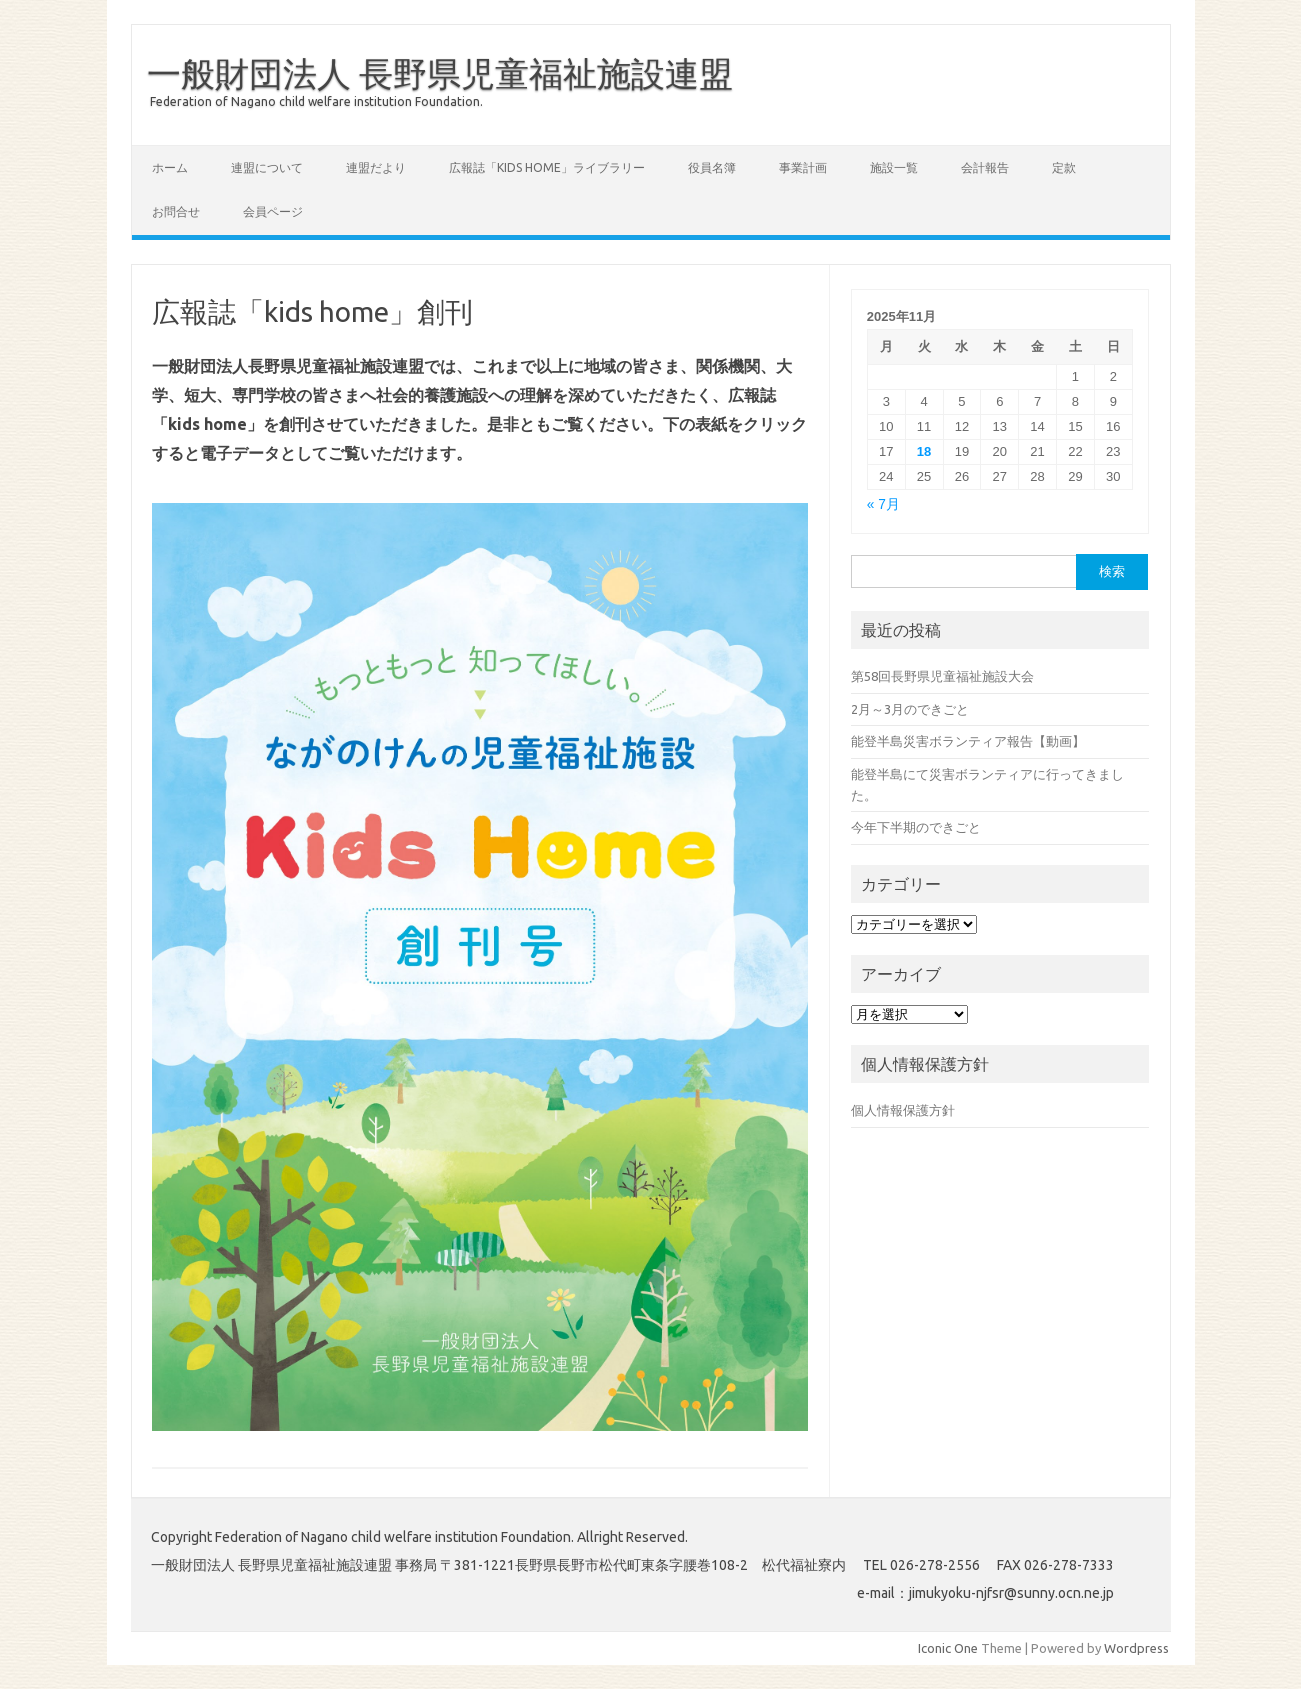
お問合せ (176, 211)
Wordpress (1136, 1648)
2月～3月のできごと (910, 709)
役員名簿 (712, 167)
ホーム (170, 167)
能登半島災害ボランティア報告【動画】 (968, 741)
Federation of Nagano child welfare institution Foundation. (316, 101)
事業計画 (803, 167)
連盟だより (376, 167)
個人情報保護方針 (903, 1110)
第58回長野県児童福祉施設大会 (942, 676)
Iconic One (948, 1648)
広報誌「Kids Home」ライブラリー (547, 167)
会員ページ (273, 211)
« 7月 (883, 504)
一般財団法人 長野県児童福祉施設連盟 (440, 73)
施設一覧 (894, 167)
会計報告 (985, 167)
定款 (1064, 167)
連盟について (267, 167)
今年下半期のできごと (916, 827)
